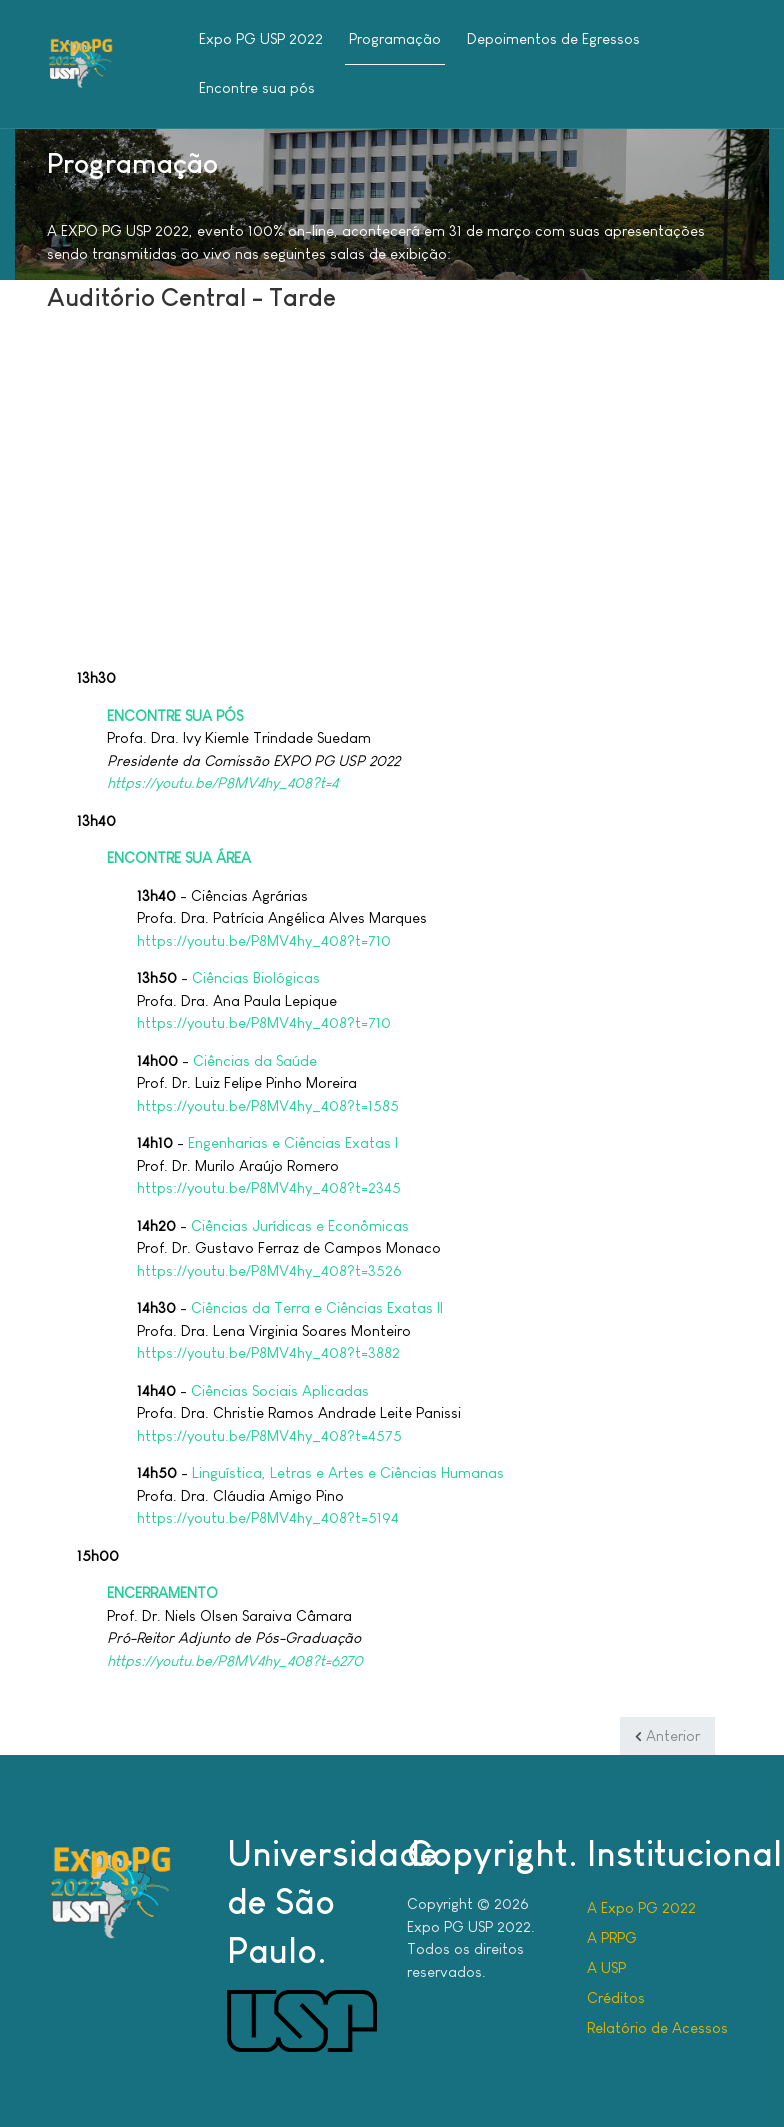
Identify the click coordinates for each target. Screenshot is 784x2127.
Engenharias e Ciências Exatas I (293, 1142)
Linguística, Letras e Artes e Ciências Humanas (348, 1472)
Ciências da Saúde (255, 1060)
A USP (606, 1967)
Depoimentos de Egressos (553, 38)
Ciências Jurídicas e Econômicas (300, 1225)
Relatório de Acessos (657, 2027)
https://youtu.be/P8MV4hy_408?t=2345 (269, 1187)
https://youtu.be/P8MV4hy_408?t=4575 (269, 1435)
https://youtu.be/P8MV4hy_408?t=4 (222, 782)
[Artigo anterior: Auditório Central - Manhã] (667, 1736)
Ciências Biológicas (256, 977)
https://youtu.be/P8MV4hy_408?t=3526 (269, 1270)
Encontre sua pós (257, 87)
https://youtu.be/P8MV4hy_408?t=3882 (268, 1352)
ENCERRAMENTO (162, 1592)
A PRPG (612, 1937)
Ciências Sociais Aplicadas (280, 1390)
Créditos (616, 1997)
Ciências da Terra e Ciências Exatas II (317, 1307)
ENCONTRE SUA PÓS (175, 715)
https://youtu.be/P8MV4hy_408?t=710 (264, 940)
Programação (395, 38)
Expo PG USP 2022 (261, 38)
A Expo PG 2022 (641, 1907)
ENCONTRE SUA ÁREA (179, 857)
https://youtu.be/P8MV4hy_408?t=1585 (268, 1105)
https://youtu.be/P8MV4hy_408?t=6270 (235, 1660)
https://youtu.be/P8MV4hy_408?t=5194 (268, 1517)
